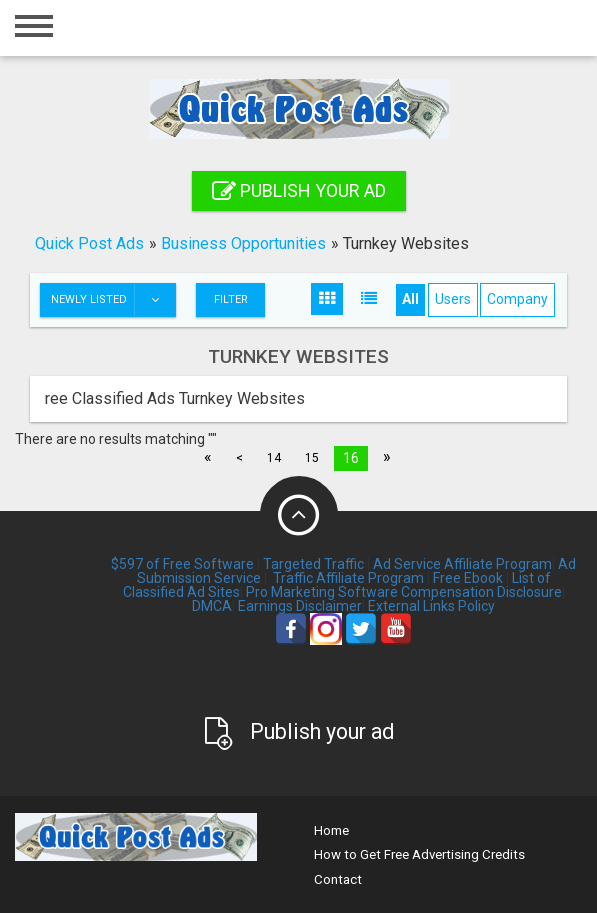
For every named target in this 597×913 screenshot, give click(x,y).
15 (312, 458)
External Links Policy (431, 606)
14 (274, 458)
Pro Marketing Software (322, 592)
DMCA (212, 606)
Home (331, 830)
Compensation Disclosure (481, 592)
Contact (338, 879)
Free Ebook (468, 578)
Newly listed (113, 300)
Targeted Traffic (313, 564)
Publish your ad (299, 190)
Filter (231, 299)
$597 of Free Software (182, 564)
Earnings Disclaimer (300, 606)
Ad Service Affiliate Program (462, 564)
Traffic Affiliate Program (348, 578)
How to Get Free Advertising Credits (419, 854)
